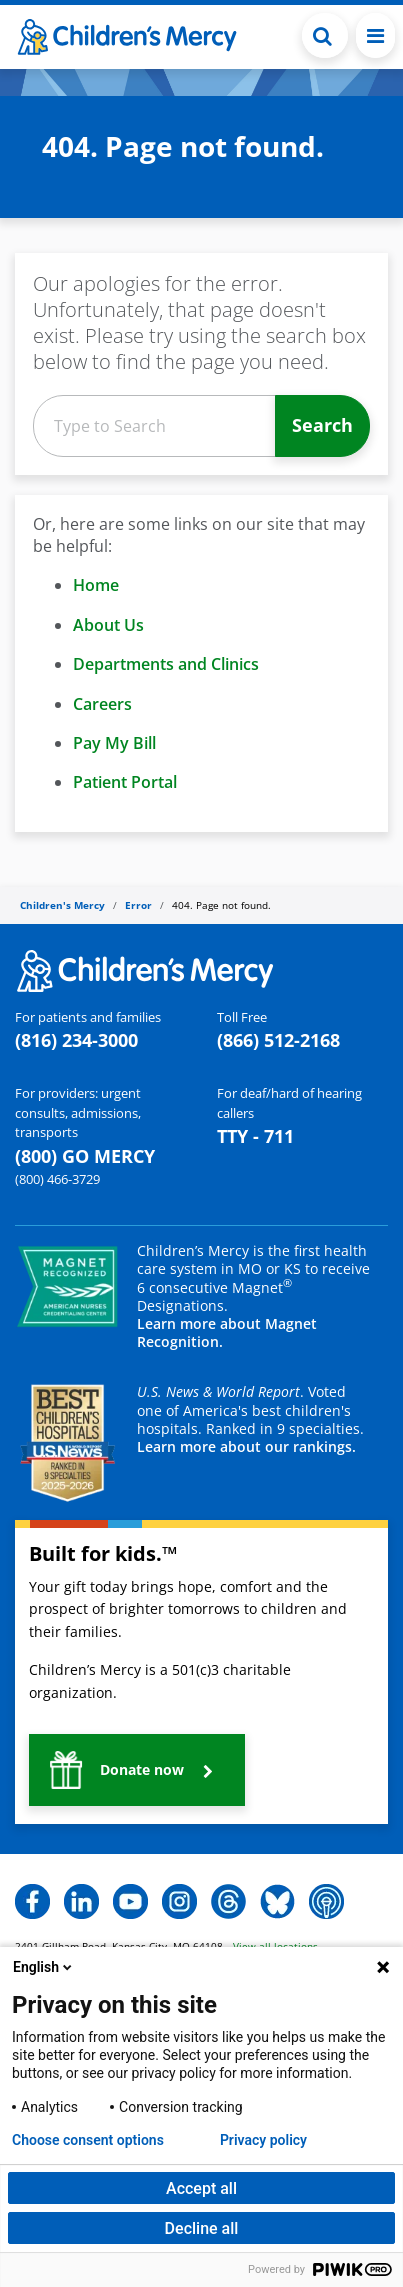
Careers (102, 704)
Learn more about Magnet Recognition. (227, 1332)
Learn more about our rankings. (246, 1446)
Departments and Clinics (166, 664)
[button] (137, 1770)
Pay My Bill (114, 743)
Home (96, 585)
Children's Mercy (62, 905)
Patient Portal (125, 782)
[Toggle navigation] (375, 35)
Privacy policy (263, 2140)
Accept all (201, 2188)
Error (138, 905)
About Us (108, 625)
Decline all (202, 2228)
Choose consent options (88, 2140)
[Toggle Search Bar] (325, 35)
